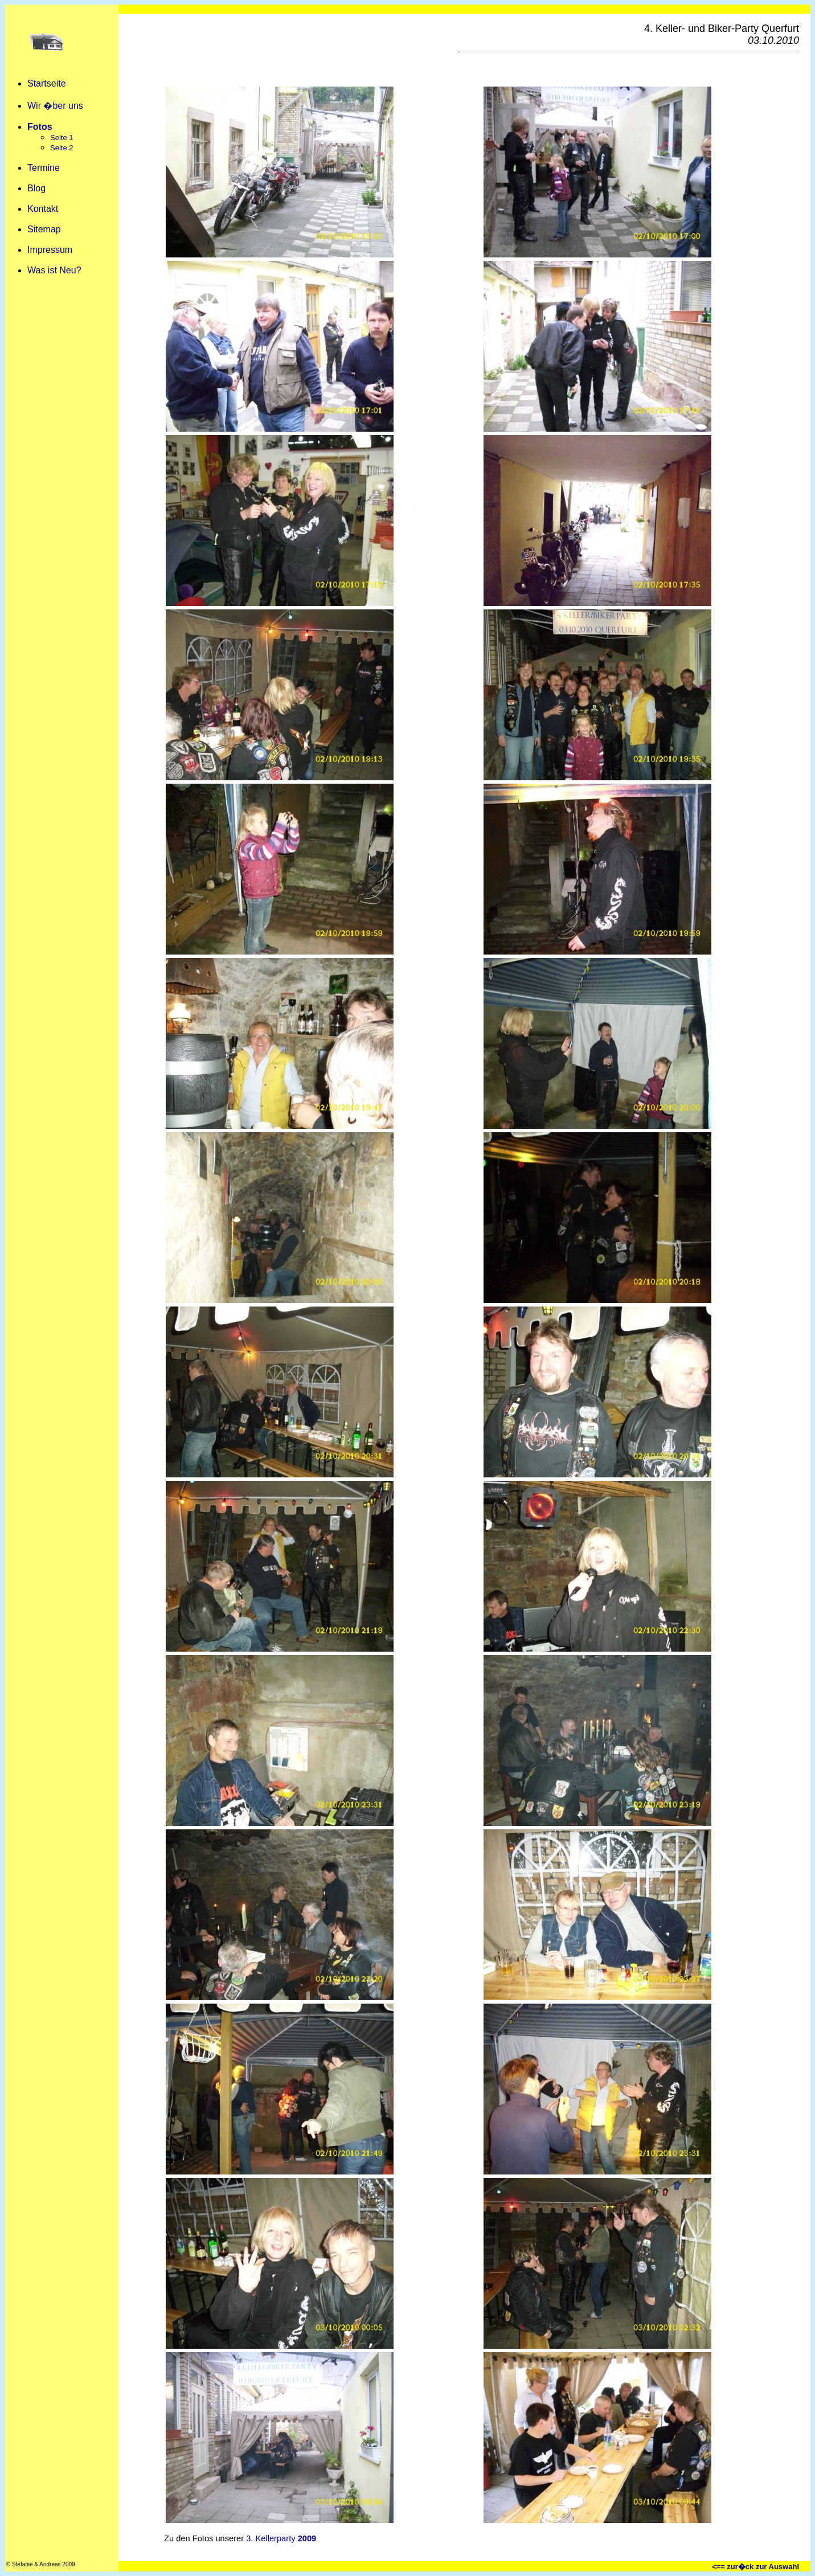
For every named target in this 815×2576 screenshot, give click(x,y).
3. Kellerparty (281, 2538)
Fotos (39, 127)
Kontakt (42, 209)
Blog (36, 188)
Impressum (49, 250)
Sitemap (44, 229)
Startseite (46, 83)
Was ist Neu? (54, 270)
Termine (43, 168)
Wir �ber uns (55, 105)
